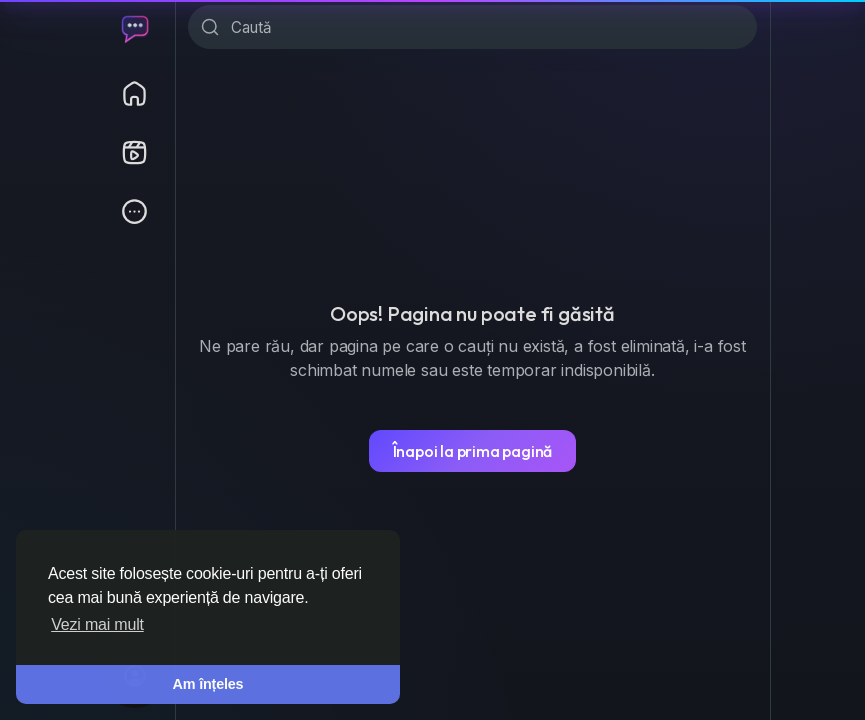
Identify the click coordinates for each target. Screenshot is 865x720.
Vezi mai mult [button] (97, 624)
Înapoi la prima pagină (473, 451)
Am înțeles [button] (208, 684)
